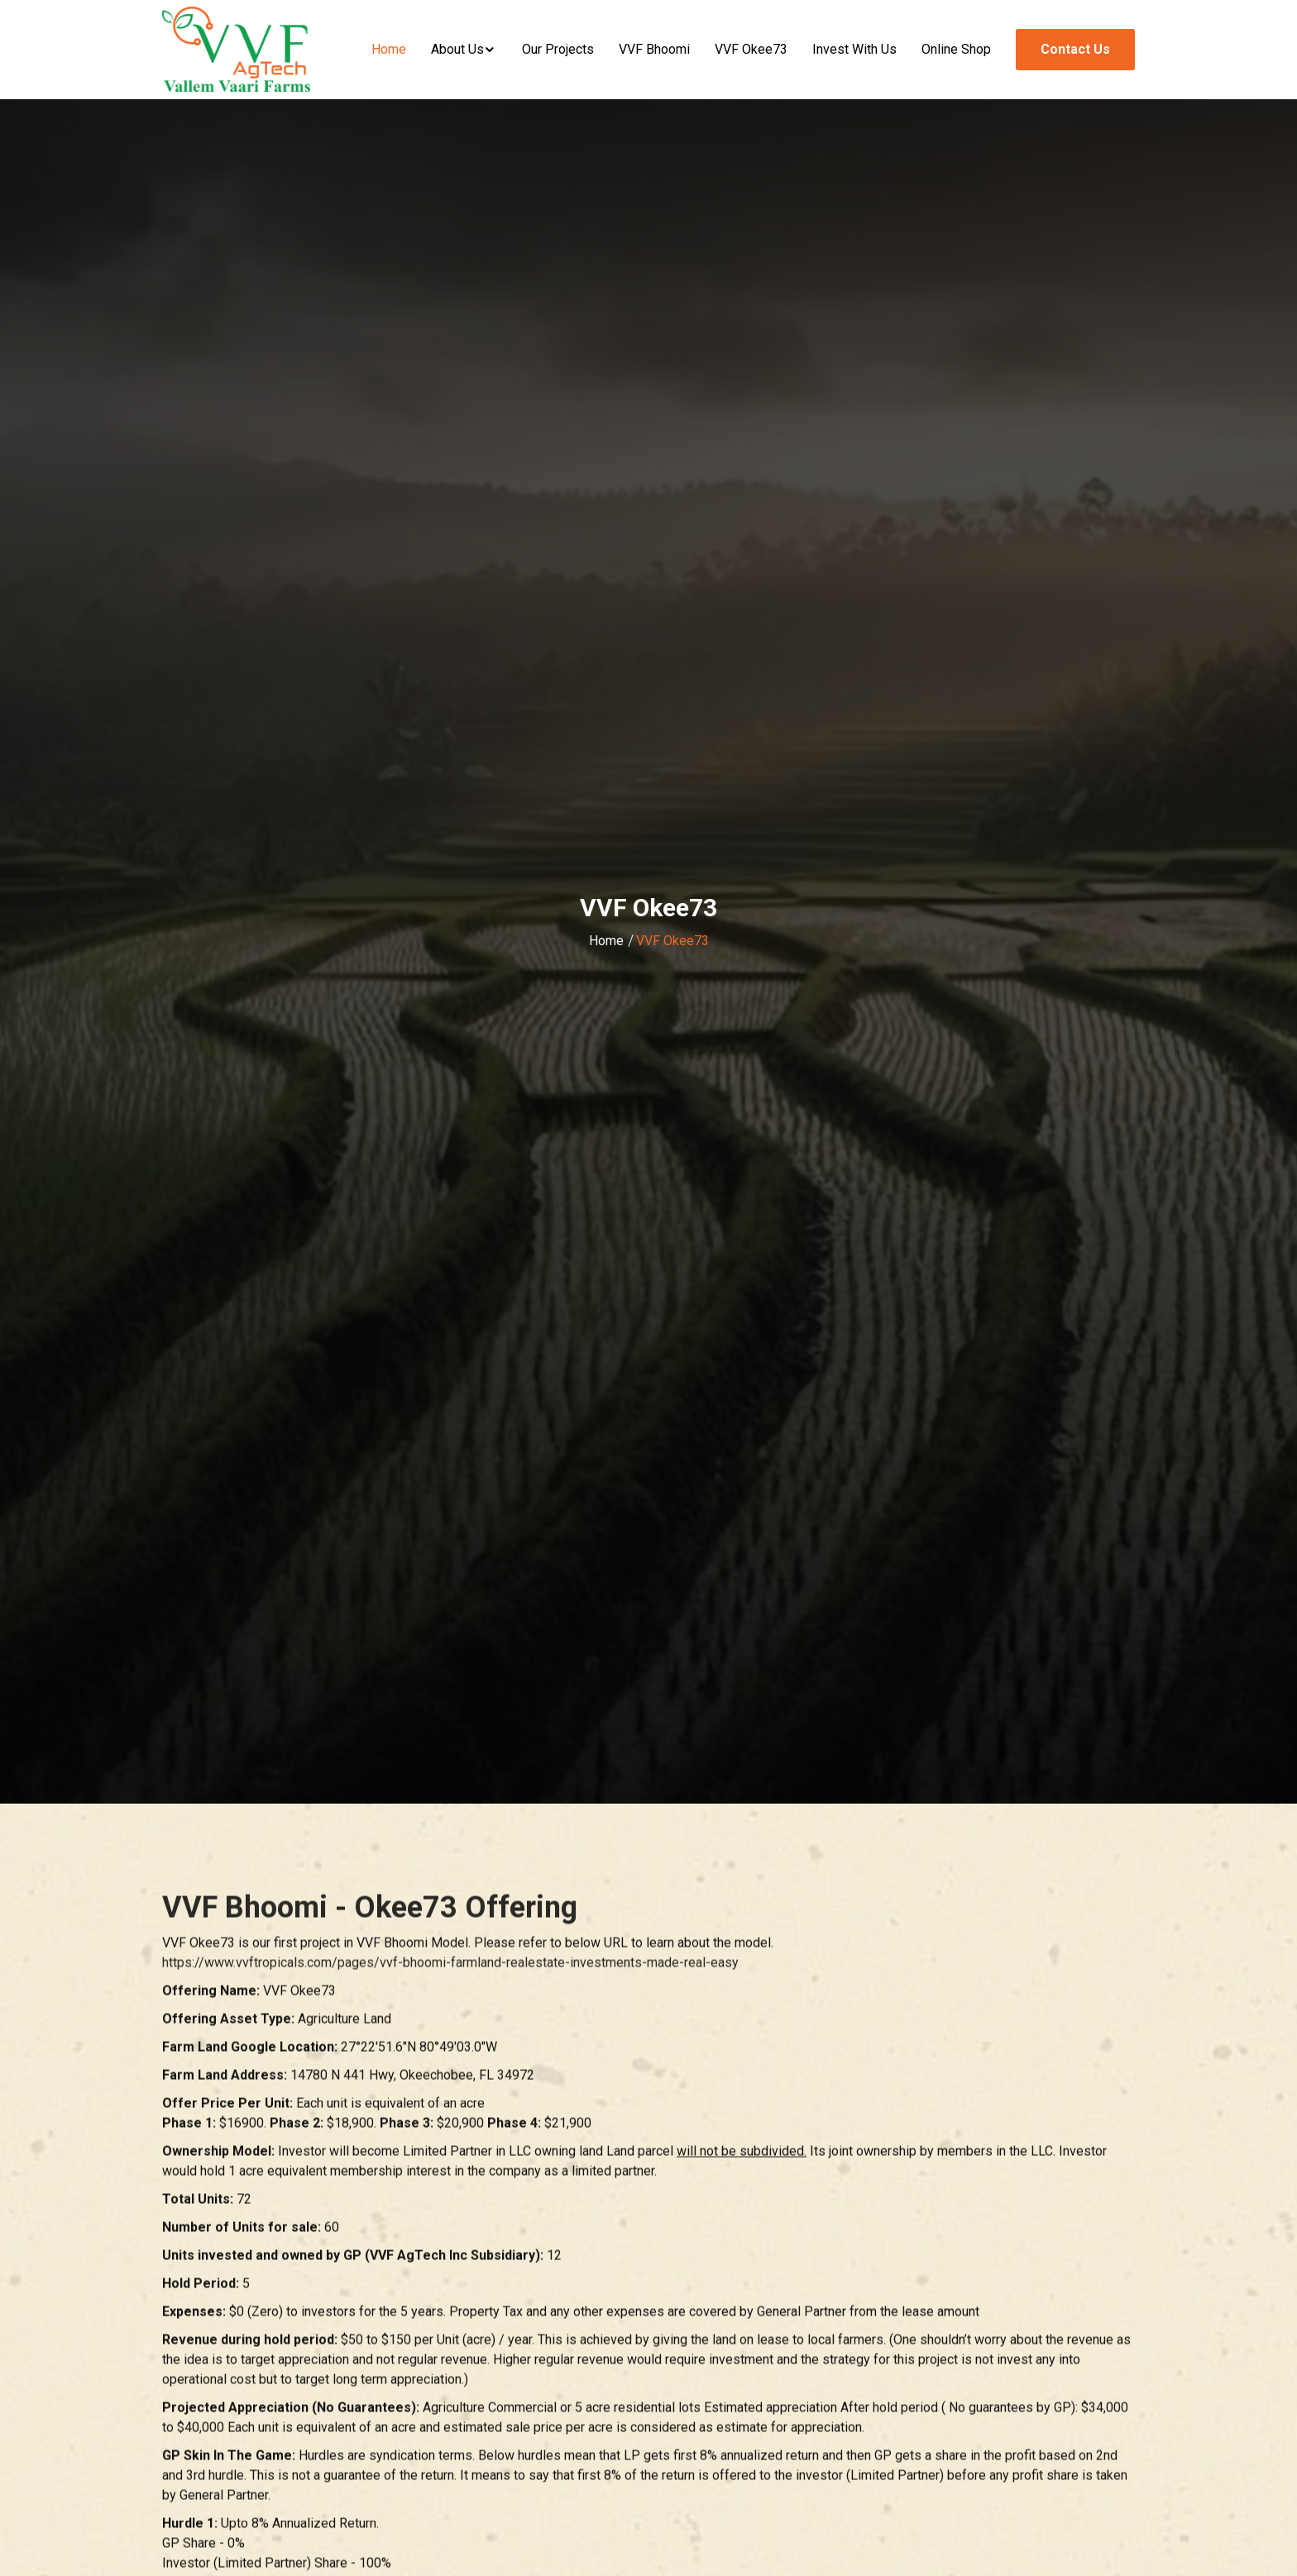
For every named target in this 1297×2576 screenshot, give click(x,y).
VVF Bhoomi (654, 49)
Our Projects (558, 49)
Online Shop (956, 49)
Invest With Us (854, 49)
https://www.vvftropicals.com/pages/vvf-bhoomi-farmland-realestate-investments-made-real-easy (450, 1965)
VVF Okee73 (751, 49)
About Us (457, 49)
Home (388, 49)
